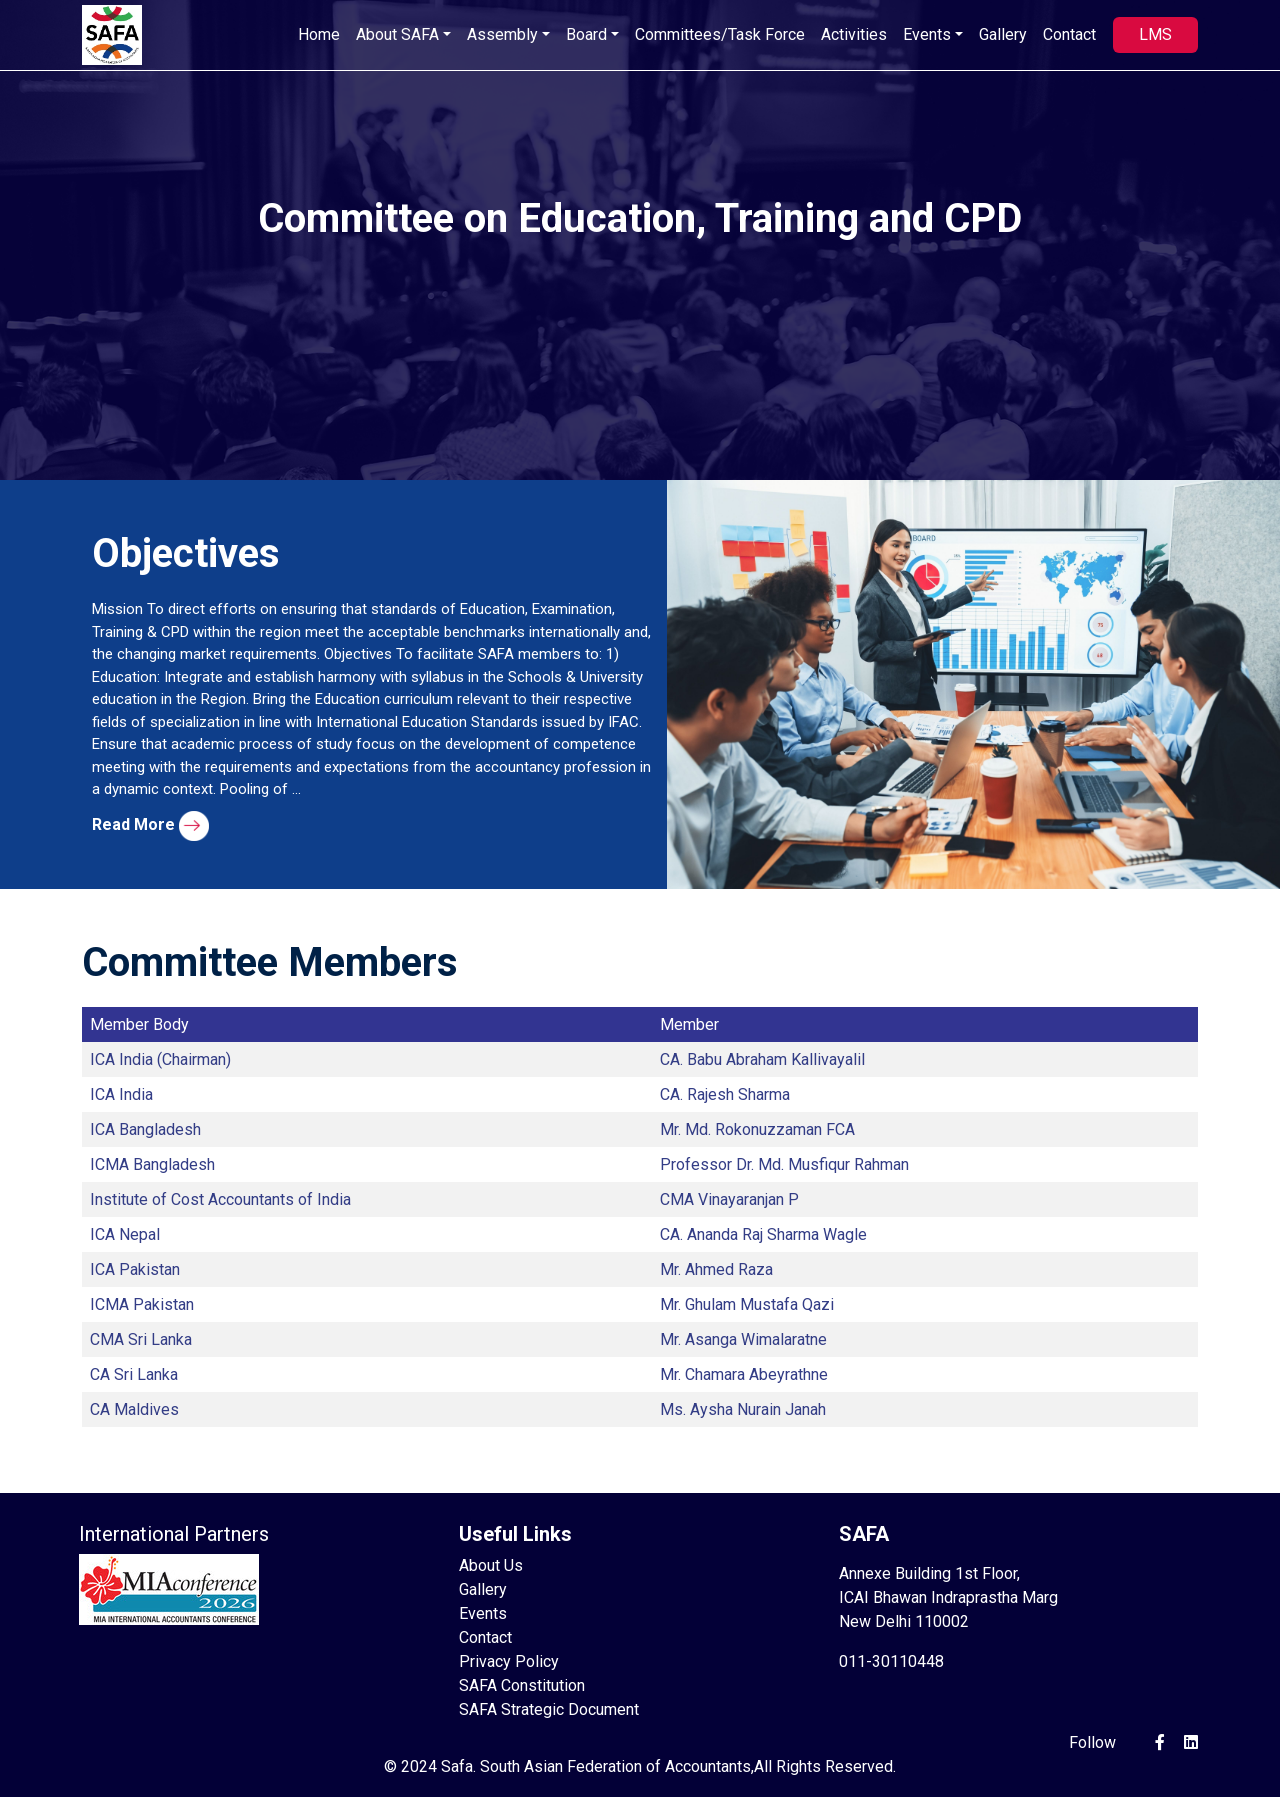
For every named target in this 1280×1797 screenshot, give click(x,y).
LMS (1155, 34)
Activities (854, 34)
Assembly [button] (502, 34)
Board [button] (586, 34)
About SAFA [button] (397, 34)
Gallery (1003, 34)
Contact (1069, 34)
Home (319, 34)
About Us (491, 1565)
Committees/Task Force (720, 34)
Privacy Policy (509, 1661)
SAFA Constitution (522, 1685)
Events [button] (927, 34)
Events (483, 1613)
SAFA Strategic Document (549, 1709)
